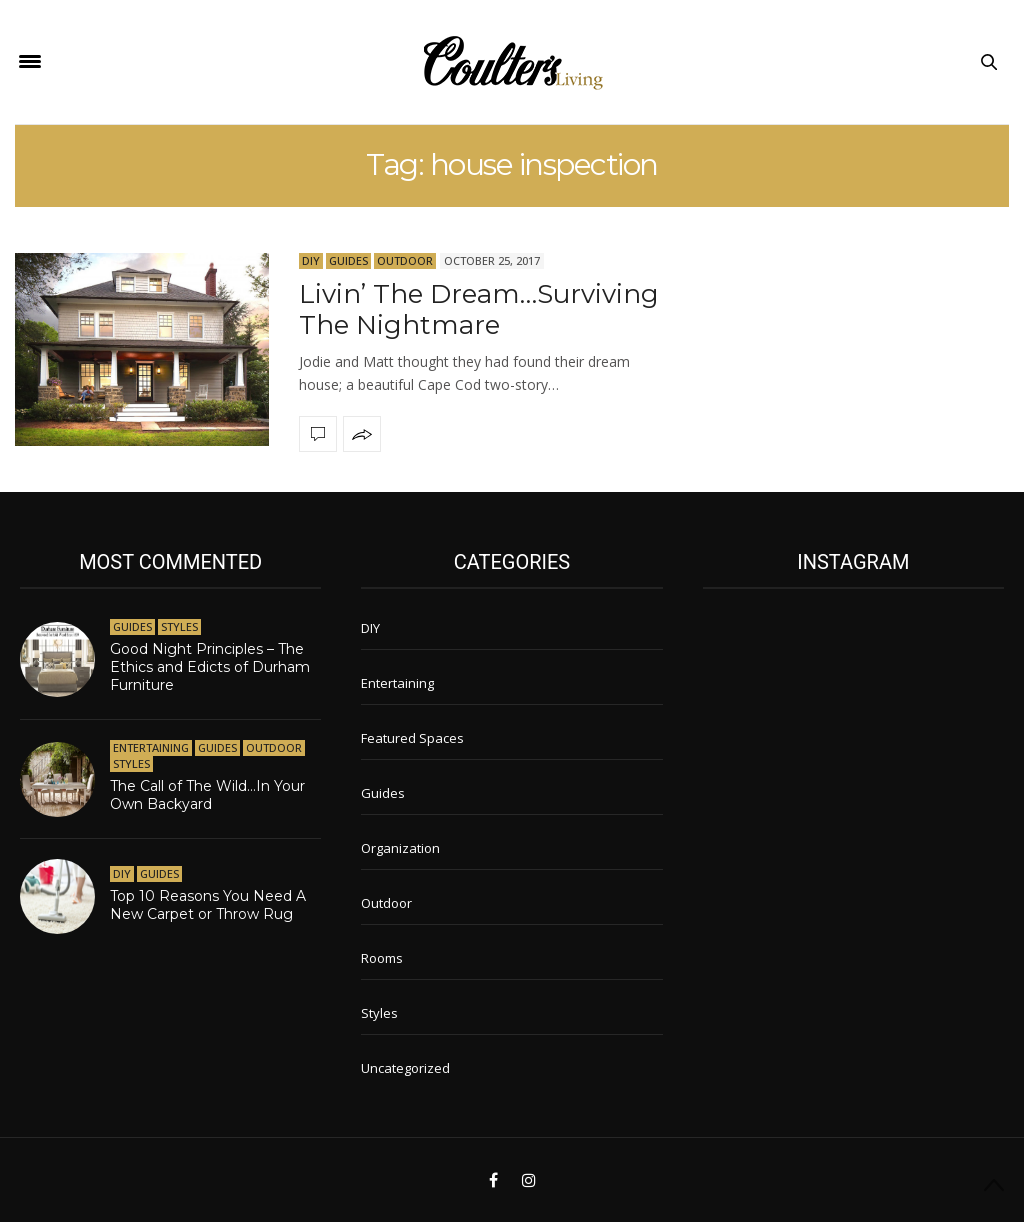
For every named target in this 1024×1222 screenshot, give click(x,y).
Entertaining (151, 747)
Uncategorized (405, 1068)
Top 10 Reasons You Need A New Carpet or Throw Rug (208, 905)
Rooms (382, 958)
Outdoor (405, 260)
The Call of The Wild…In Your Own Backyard (207, 795)
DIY (311, 260)
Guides (348, 260)
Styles (179, 626)
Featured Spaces (412, 738)
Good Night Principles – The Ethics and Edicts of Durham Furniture (210, 667)
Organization (400, 848)
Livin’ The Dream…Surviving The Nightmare (479, 309)
